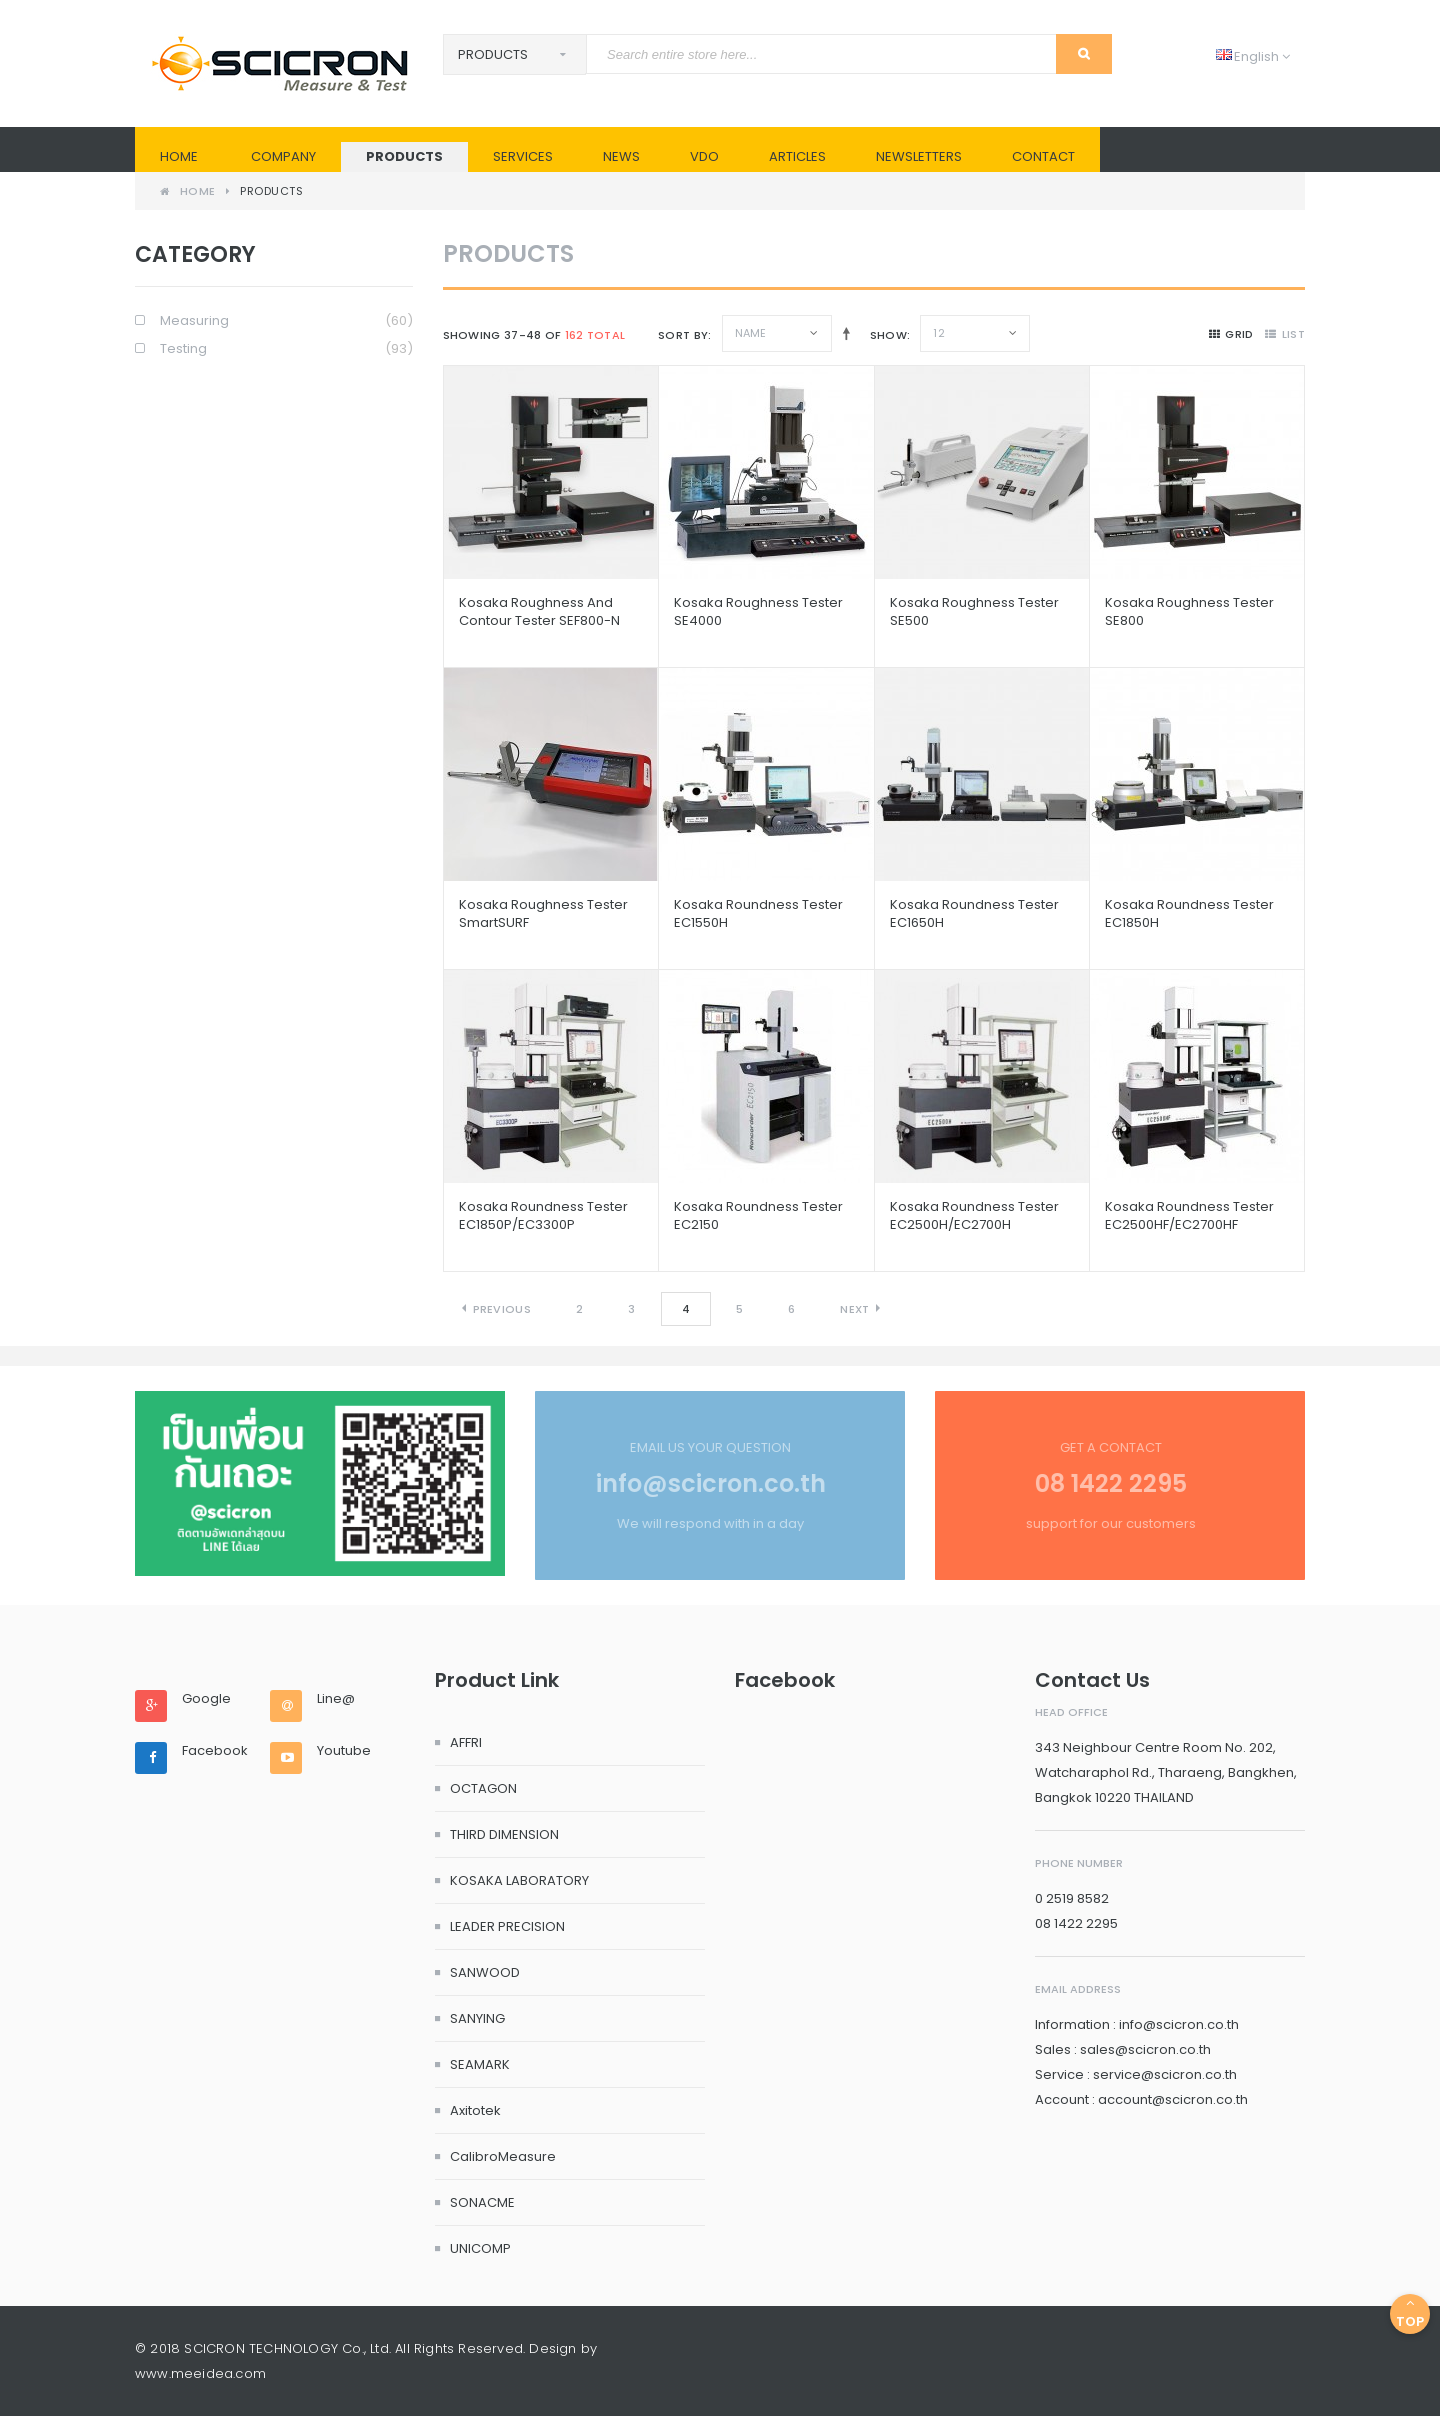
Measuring (286, 321)
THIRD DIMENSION (504, 1834)
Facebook (215, 1751)
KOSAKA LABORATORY (519, 1880)
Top (1410, 2313)
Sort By (683, 335)
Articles (797, 156)
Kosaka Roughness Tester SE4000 (758, 611)
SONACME (482, 2202)
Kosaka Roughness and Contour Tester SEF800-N (539, 611)
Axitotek (475, 2110)
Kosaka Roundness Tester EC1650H (974, 913)
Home (179, 156)
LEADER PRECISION (507, 1926)
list (1285, 334)
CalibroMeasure (503, 2156)
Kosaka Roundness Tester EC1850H (1189, 913)
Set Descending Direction (842, 333)
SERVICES (523, 156)
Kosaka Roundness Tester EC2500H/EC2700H (974, 1215)
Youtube (344, 1751)
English (1253, 56)
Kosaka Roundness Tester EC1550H (758, 913)
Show (888, 335)
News (621, 156)
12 (939, 333)
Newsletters (919, 156)
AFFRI (466, 1742)
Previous (502, 1309)
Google (206, 1699)
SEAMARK (480, 2064)
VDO (704, 156)
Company (283, 156)
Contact (1043, 156)
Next (854, 1309)
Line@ (336, 1699)
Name (751, 333)
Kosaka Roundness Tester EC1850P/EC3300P (543, 1215)
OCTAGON (483, 1788)
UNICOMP (480, 2248)
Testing (286, 349)
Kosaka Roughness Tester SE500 (974, 611)
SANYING (477, 2018)
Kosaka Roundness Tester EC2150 (758, 1215)
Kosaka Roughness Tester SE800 (1189, 611)
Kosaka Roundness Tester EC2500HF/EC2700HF (1189, 1215)
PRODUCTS (404, 156)
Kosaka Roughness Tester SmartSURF (543, 913)
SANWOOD (485, 1972)
